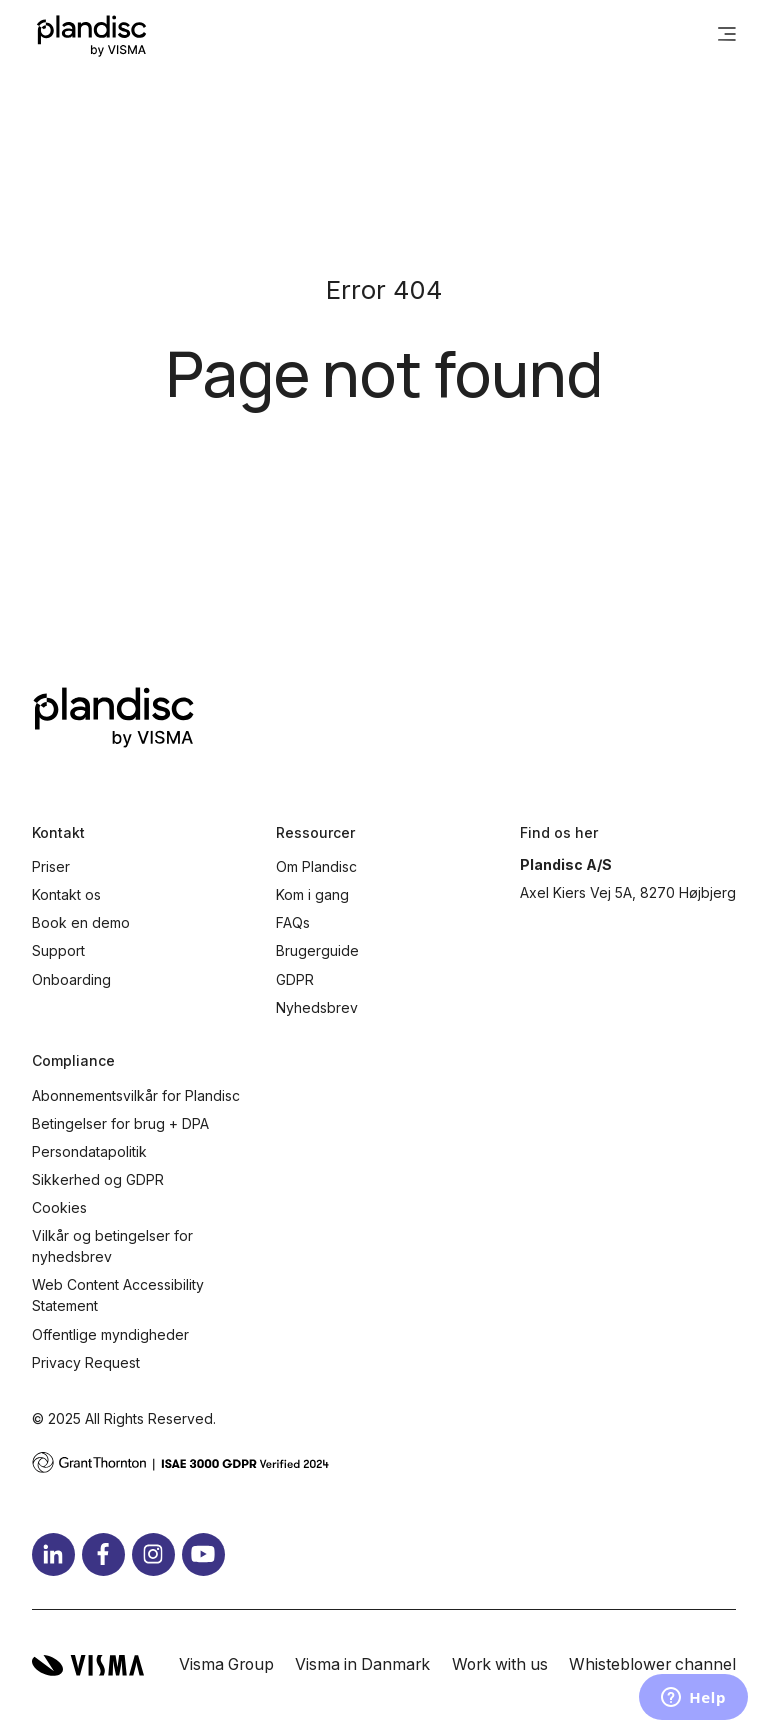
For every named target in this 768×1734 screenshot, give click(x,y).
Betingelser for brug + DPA (120, 1123)
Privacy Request (86, 1362)
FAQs (293, 922)
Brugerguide (317, 950)
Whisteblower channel (652, 1664)
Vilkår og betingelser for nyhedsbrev (112, 1246)
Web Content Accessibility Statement (118, 1295)
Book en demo (81, 922)
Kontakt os (66, 894)
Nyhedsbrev (317, 1007)
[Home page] (91, 36)
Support (58, 950)
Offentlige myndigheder (110, 1334)
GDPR (295, 979)
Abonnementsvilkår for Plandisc (136, 1095)
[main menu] (727, 36)
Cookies (59, 1207)
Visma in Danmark (362, 1664)
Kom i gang (312, 894)
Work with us (500, 1664)
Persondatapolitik (89, 1151)
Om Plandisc (316, 866)
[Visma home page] (88, 1665)
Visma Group (226, 1664)
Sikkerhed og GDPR (98, 1179)
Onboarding (71, 979)
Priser (51, 866)
